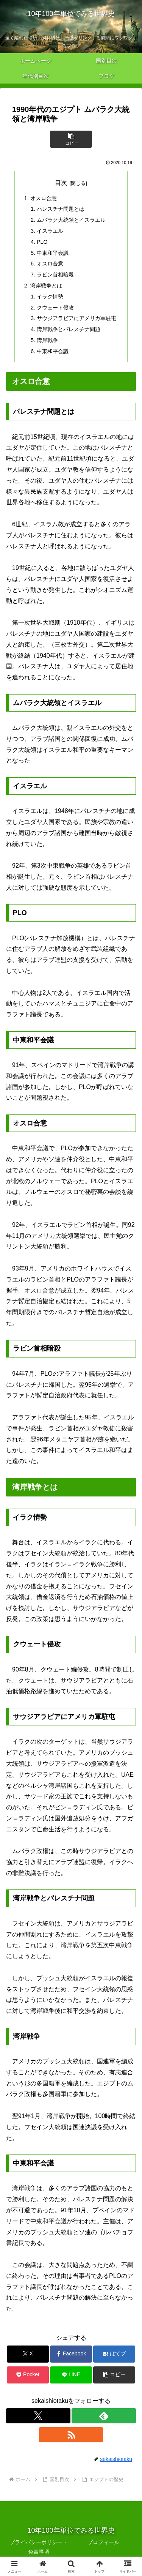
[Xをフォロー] (38, 2415)
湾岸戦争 (47, 340)
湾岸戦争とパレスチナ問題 (68, 329)
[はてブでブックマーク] (114, 2354)
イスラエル (50, 231)
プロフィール (103, 2542)
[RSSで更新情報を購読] (71, 2434)
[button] (71, 139)
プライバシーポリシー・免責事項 (38, 2547)
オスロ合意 (43, 198)
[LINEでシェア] (71, 2374)
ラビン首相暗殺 (55, 274)
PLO (42, 242)
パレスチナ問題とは (60, 209)
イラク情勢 (50, 297)
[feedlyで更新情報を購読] (104, 2415)
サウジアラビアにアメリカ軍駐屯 (76, 318)
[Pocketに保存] (28, 2374)
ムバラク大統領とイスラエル (71, 220)
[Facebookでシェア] (71, 2354)
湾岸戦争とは (46, 286)
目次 (61, 183)
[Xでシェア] (28, 2354)
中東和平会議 (53, 253)
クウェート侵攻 (55, 308)
